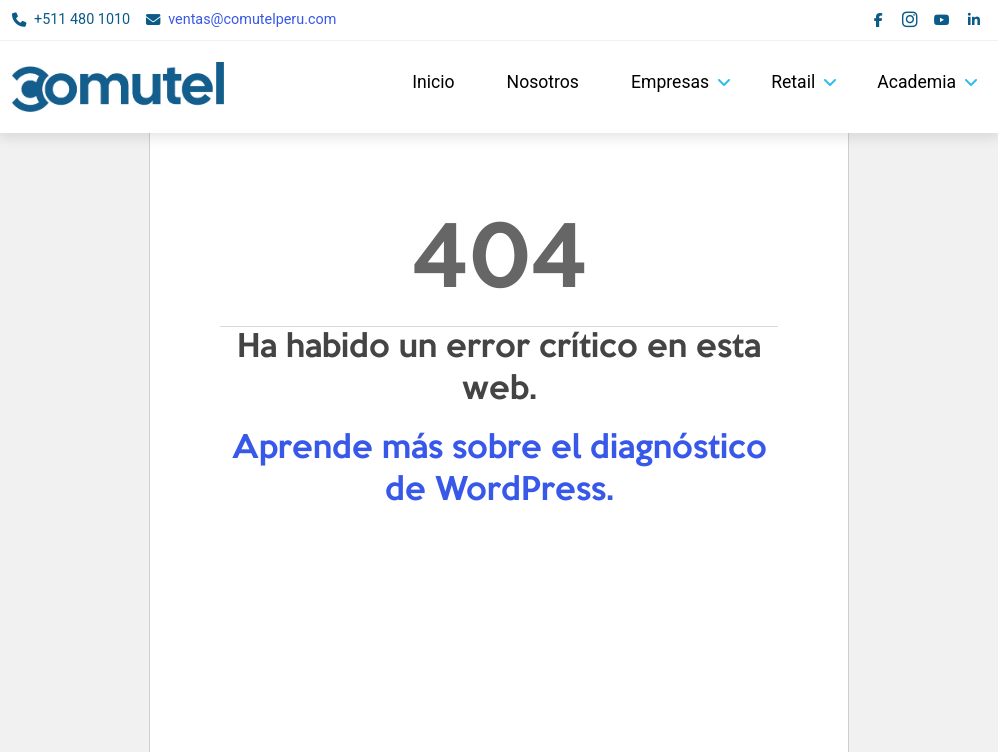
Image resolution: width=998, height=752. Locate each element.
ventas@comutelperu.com (252, 19)
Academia (916, 82)
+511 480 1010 (82, 19)
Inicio (433, 82)
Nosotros (543, 82)
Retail (793, 82)
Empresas (670, 82)
